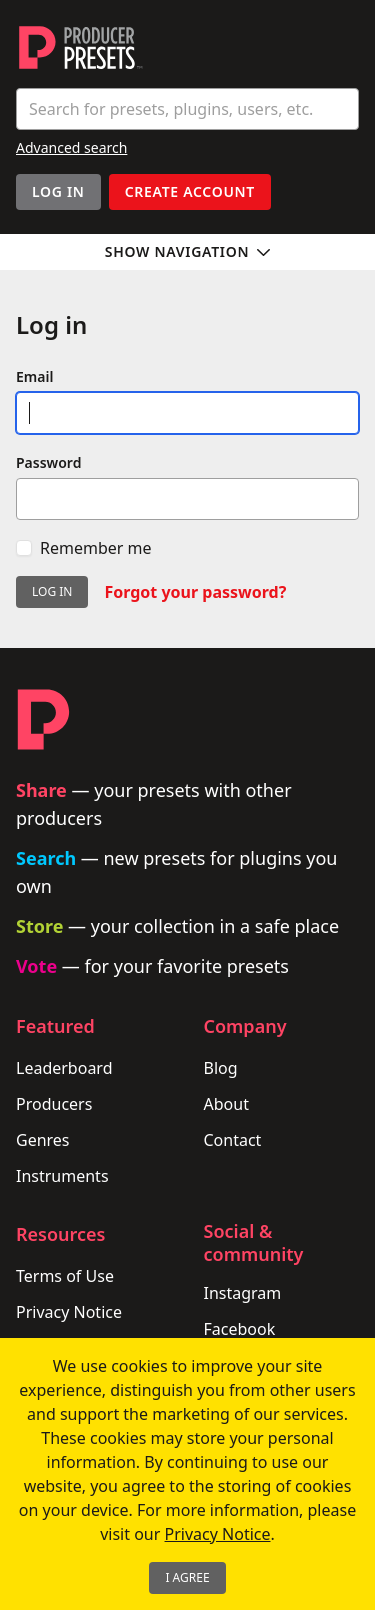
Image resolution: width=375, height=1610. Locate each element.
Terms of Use (65, 1276)
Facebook (240, 1329)
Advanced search (71, 147)
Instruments (62, 1176)
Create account (190, 191)
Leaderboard (64, 1068)
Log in (52, 591)
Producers (54, 1104)
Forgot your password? (195, 592)
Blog (221, 1068)
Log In (58, 191)
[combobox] (187, 109)
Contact (233, 1140)
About (226, 1104)
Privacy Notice (69, 1312)
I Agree (187, 1577)
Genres (43, 1140)
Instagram (243, 1293)
